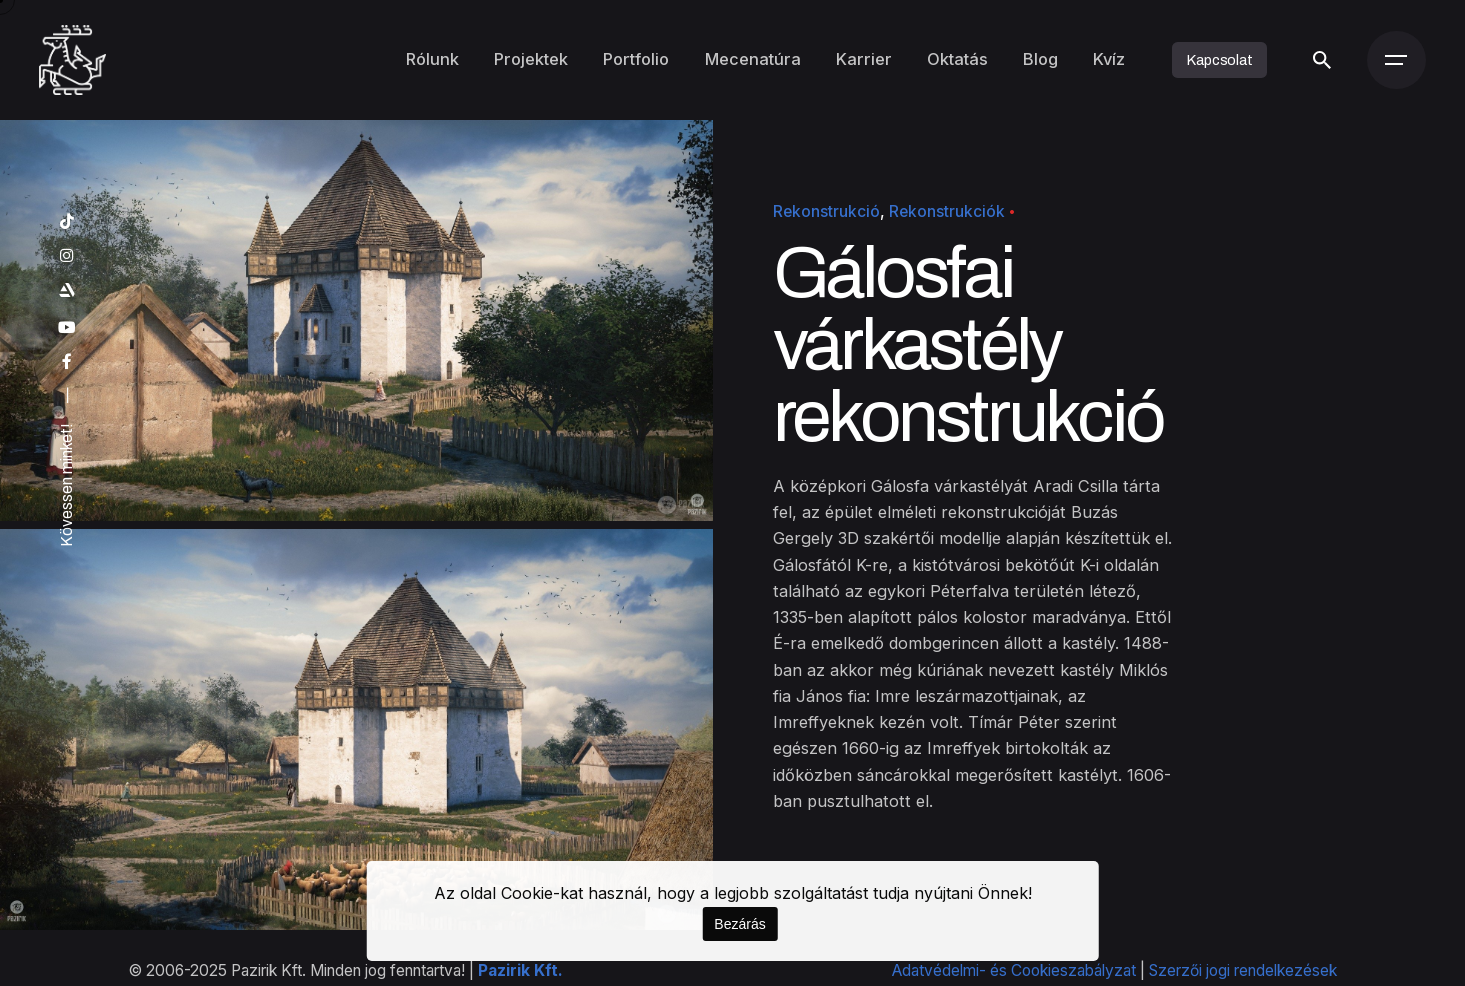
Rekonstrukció (826, 211)
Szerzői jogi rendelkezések (1243, 970)
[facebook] (66, 362)
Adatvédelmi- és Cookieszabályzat (1014, 970)
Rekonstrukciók (947, 211)
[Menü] (1396, 60)
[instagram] (66, 256)
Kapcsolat (1219, 60)
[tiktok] (66, 222)
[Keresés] (1322, 60)
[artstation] (66, 291)
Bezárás (739, 924)
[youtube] (66, 328)
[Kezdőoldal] (72, 60)
